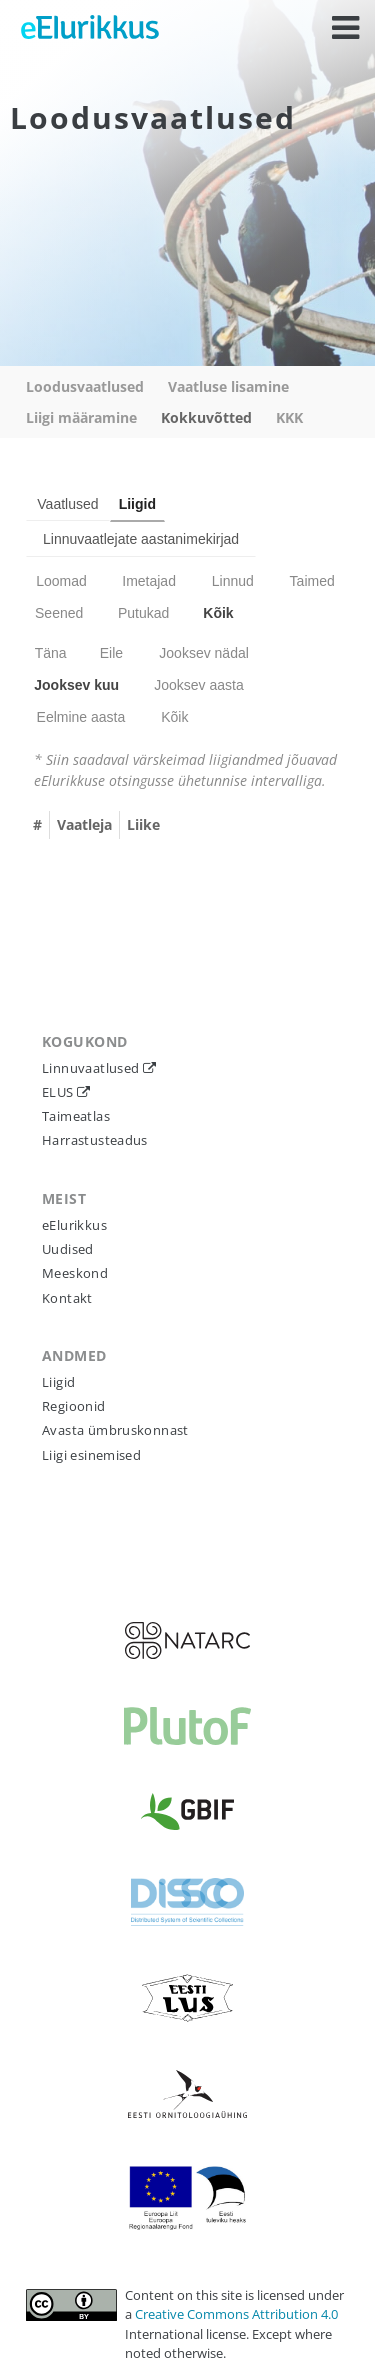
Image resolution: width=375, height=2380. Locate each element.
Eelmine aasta (81, 717)
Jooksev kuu (76, 685)
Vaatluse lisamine (228, 386)
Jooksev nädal (204, 653)
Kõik (218, 613)
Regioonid (74, 1406)
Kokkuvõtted (206, 417)
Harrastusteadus (95, 1140)
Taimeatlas (76, 1116)
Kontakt (67, 1298)
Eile (111, 653)
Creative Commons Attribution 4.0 (236, 2314)
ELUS (59, 1092)
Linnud (233, 581)
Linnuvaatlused (92, 1068)
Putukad (143, 613)
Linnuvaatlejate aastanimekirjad (141, 539)
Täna (51, 653)
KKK (289, 417)
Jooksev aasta (199, 685)
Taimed (312, 581)
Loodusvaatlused (85, 386)
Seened (59, 613)
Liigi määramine (81, 417)
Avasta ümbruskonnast (115, 1430)
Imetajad (149, 581)
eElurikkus (74, 1225)
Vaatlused (67, 504)
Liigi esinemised (91, 1455)
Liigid (137, 504)
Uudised (68, 1249)
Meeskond (75, 1273)
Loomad (61, 581)
